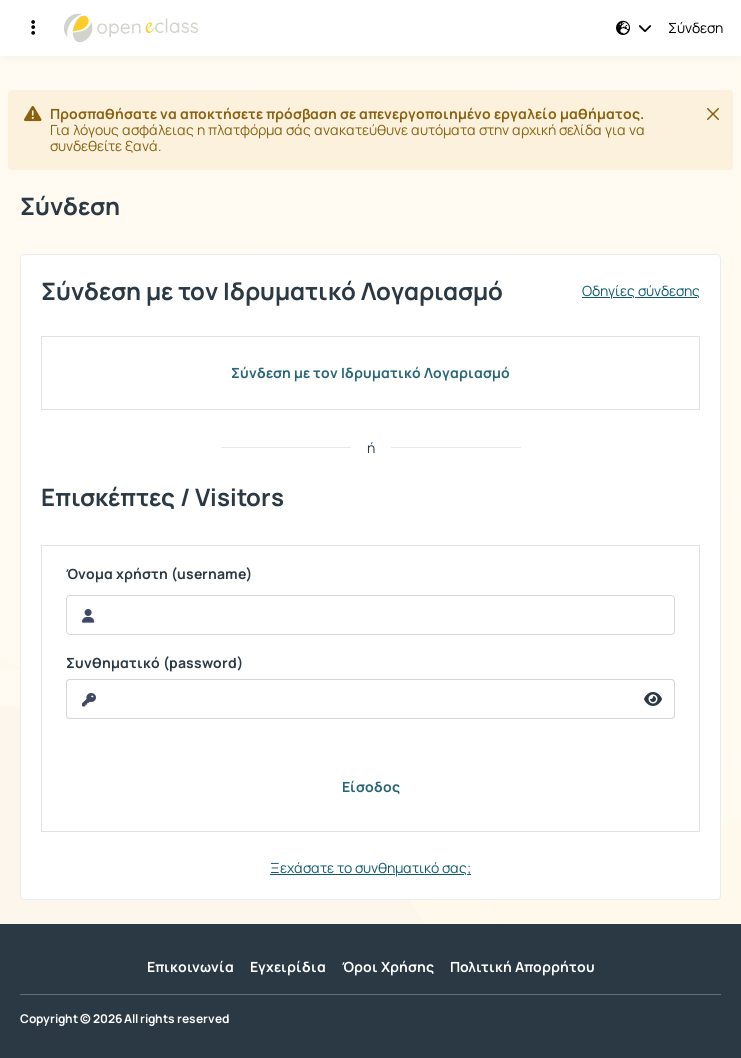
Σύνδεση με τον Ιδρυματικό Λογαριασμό (370, 372)
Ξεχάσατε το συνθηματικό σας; (370, 867)
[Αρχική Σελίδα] (131, 28)
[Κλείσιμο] (713, 114)
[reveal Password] (349, 699)
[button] (634, 28)
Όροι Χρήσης (388, 966)
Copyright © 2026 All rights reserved (124, 1019)
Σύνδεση (695, 28)
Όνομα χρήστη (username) (159, 574)
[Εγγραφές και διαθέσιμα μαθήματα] (33, 28)
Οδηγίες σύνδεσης (641, 291)
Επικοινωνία (190, 966)
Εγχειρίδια (288, 966)
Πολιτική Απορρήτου (522, 966)
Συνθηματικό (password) (154, 663)
